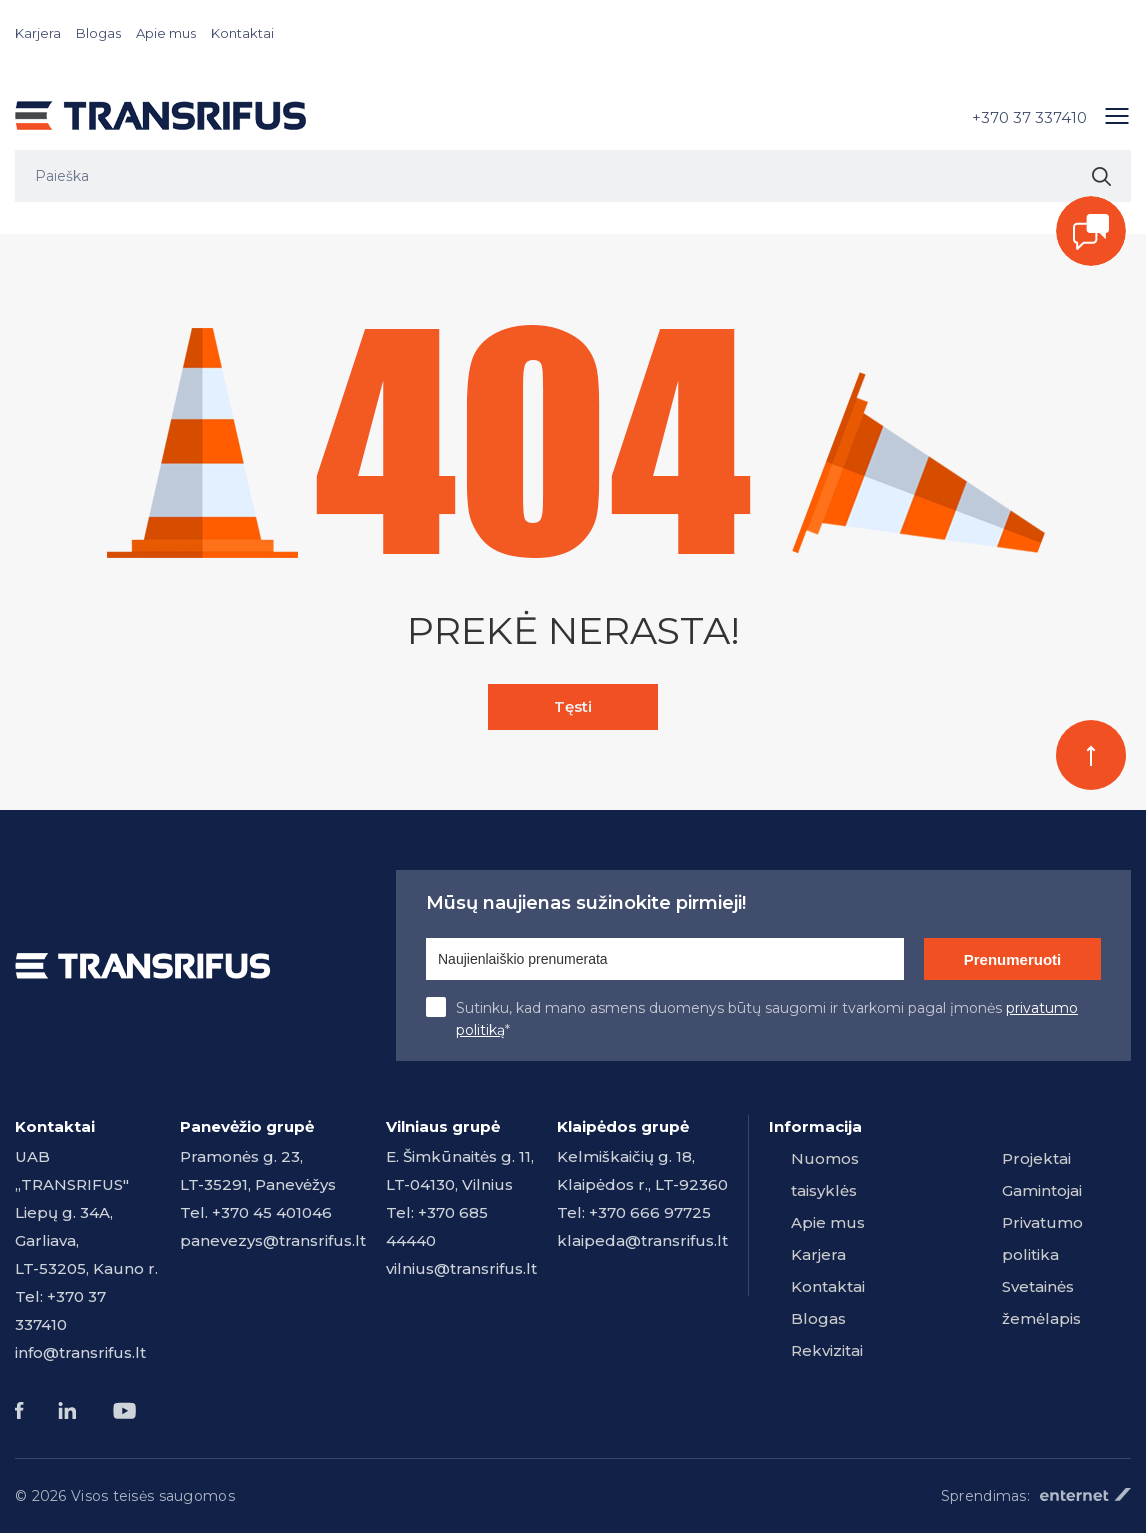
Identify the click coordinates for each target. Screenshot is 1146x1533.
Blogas (98, 33)
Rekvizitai (827, 1350)
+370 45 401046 (272, 1212)
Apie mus (166, 33)
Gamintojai (1042, 1190)
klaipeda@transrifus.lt (642, 1240)
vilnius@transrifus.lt (461, 1268)
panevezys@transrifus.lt (273, 1240)
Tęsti (573, 706)
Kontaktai (242, 33)
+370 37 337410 (1029, 117)
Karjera (38, 33)
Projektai (1036, 1158)
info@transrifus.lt (80, 1352)
